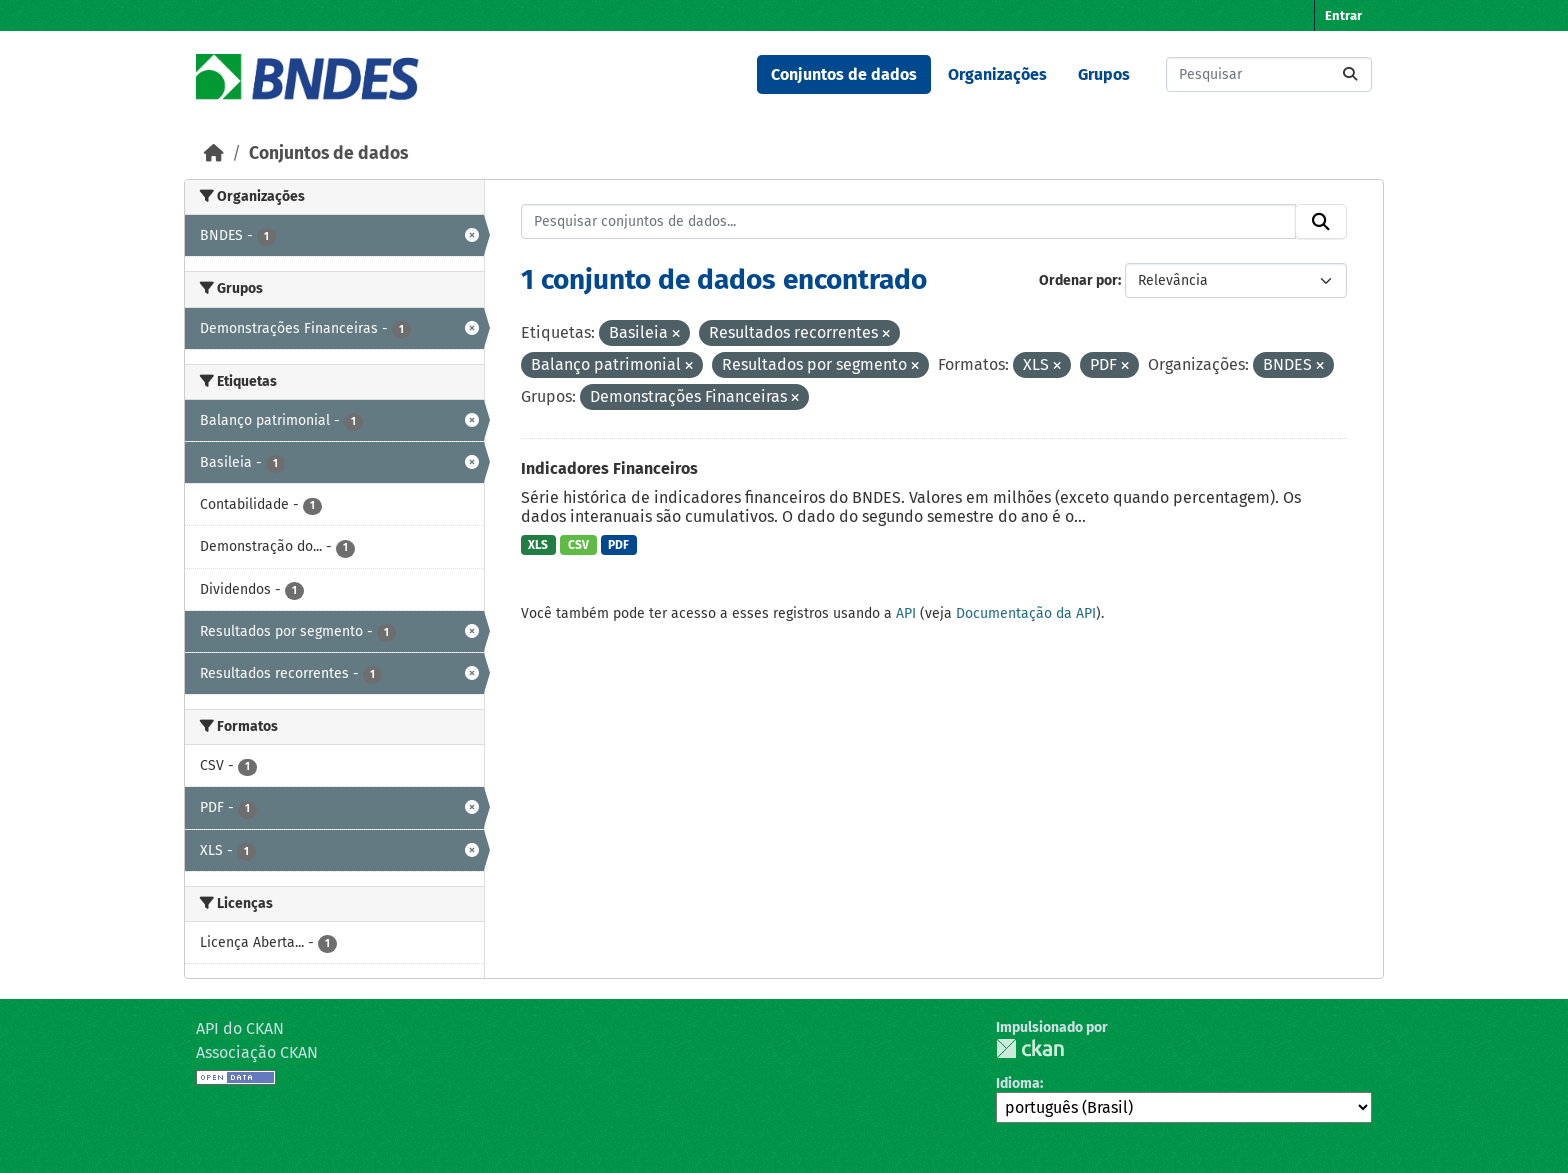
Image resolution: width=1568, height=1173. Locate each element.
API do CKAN (240, 1028)
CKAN (1030, 1048)
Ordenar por (1078, 280)
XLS (538, 545)
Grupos (1104, 74)
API (906, 613)
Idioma (1018, 1083)
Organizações (997, 74)
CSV (578, 545)
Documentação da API (1026, 613)
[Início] (214, 153)
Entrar (1343, 15)
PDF (618, 545)
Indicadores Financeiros (609, 468)
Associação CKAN (257, 1052)
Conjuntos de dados (844, 74)
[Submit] (1350, 74)
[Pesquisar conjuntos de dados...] (1269, 74)
